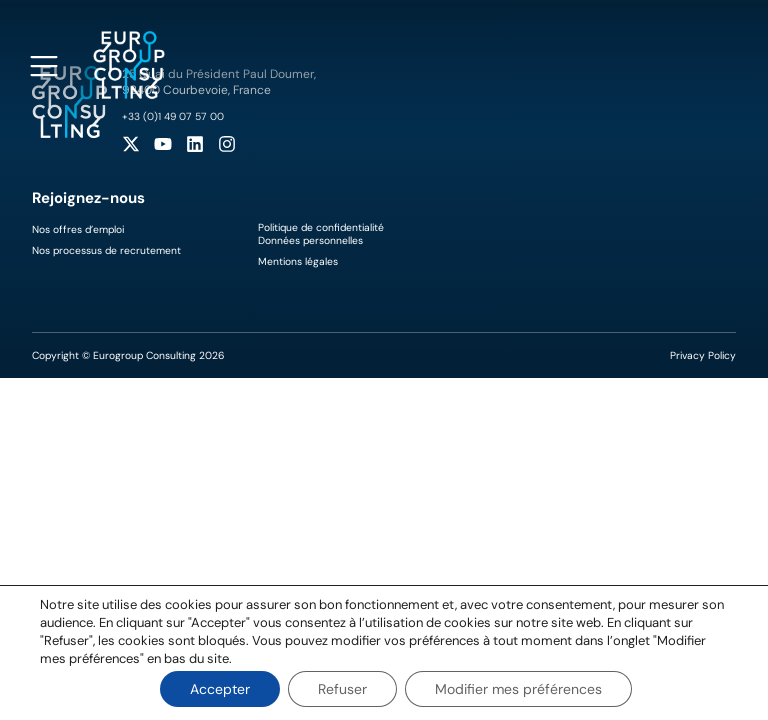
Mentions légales (298, 261)
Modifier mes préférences (518, 689)
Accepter (220, 689)
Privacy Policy (703, 355)
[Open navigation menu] (44, 66)
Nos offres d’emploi (78, 229)
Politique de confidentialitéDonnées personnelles (321, 234)
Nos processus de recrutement (106, 250)
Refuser (342, 689)
